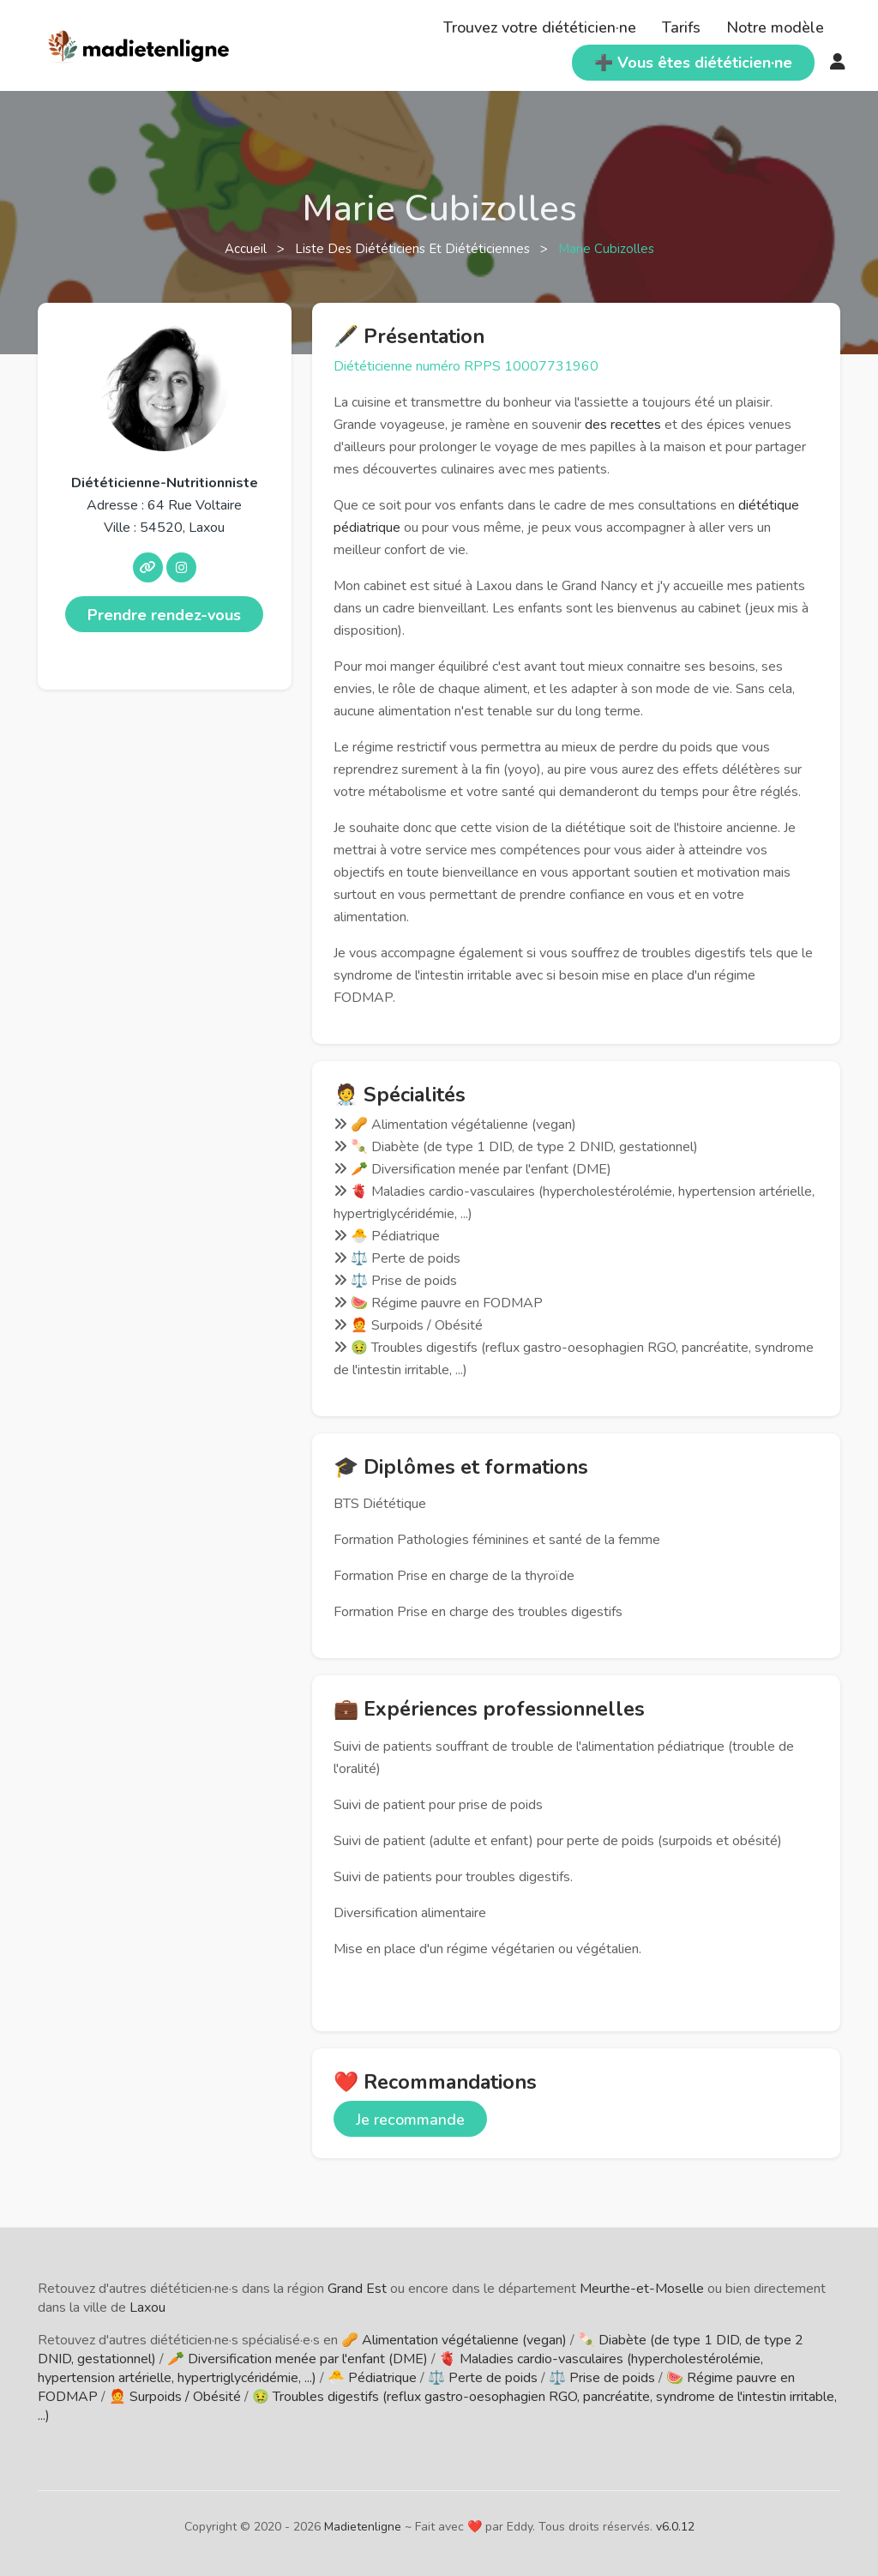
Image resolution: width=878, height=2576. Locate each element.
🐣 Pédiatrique (372, 2377)
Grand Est (357, 2288)
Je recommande (410, 2119)
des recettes (623, 424)
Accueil (247, 248)
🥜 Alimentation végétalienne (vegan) (454, 2340)
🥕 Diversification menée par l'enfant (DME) (297, 2359)
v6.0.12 (675, 2527)
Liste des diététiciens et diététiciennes (414, 248)
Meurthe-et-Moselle (642, 2288)
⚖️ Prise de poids (602, 2377)
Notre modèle (775, 27)
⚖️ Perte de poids (483, 2377)
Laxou (147, 2307)
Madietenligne (362, 2527)
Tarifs (681, 27)
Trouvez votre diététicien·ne (539, 27)
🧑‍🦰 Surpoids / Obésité (175, 2396)
